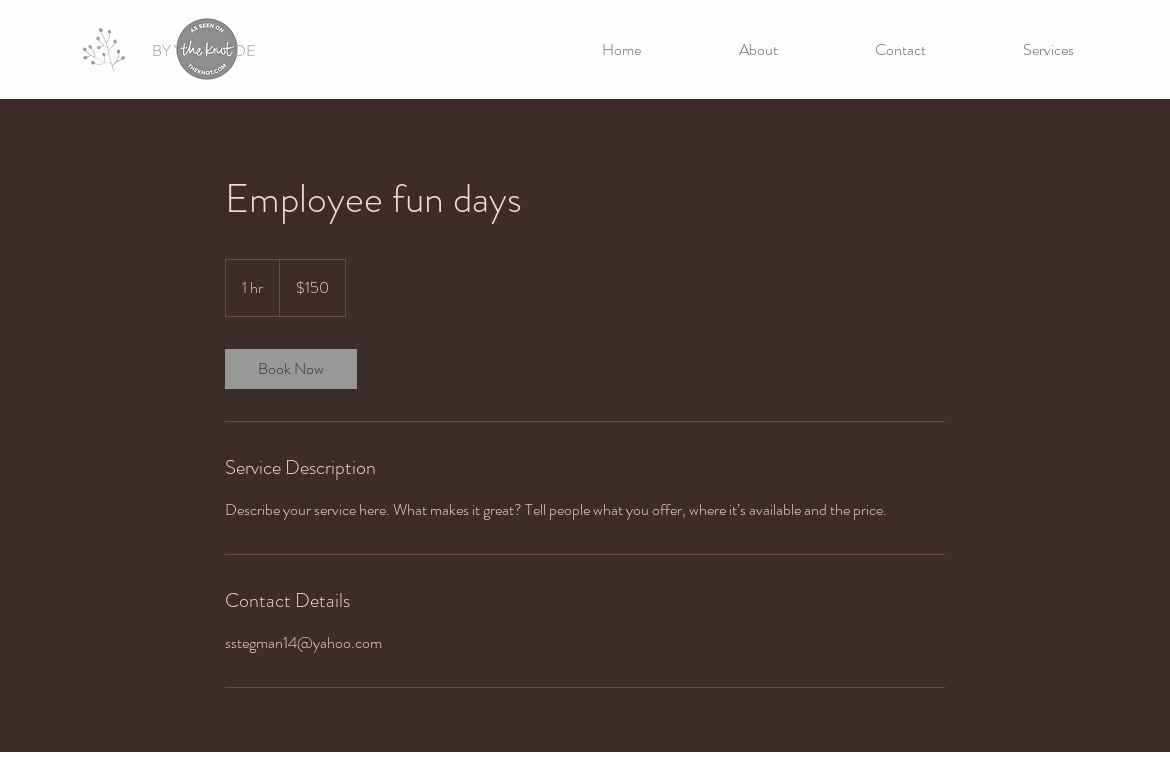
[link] (291, 369)
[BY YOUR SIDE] (203, 51)
